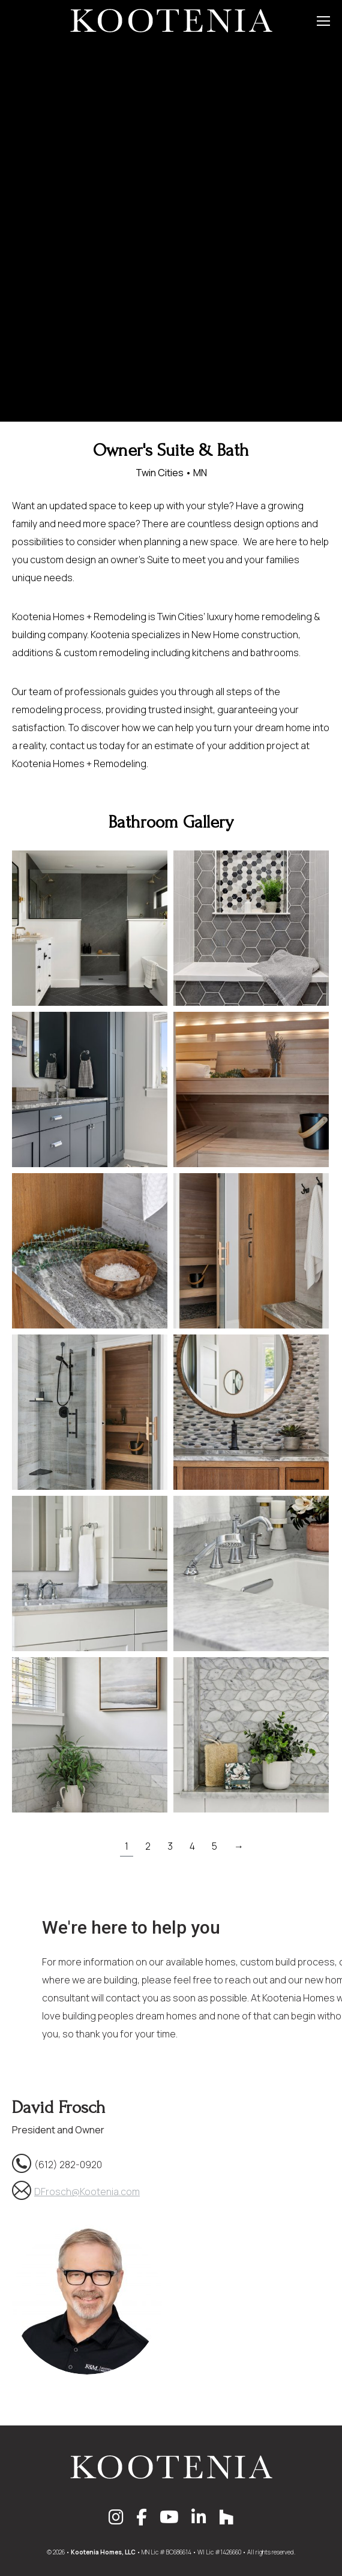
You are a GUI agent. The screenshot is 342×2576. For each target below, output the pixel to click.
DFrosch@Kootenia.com (87, 2191)
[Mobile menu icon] (323, 21)
